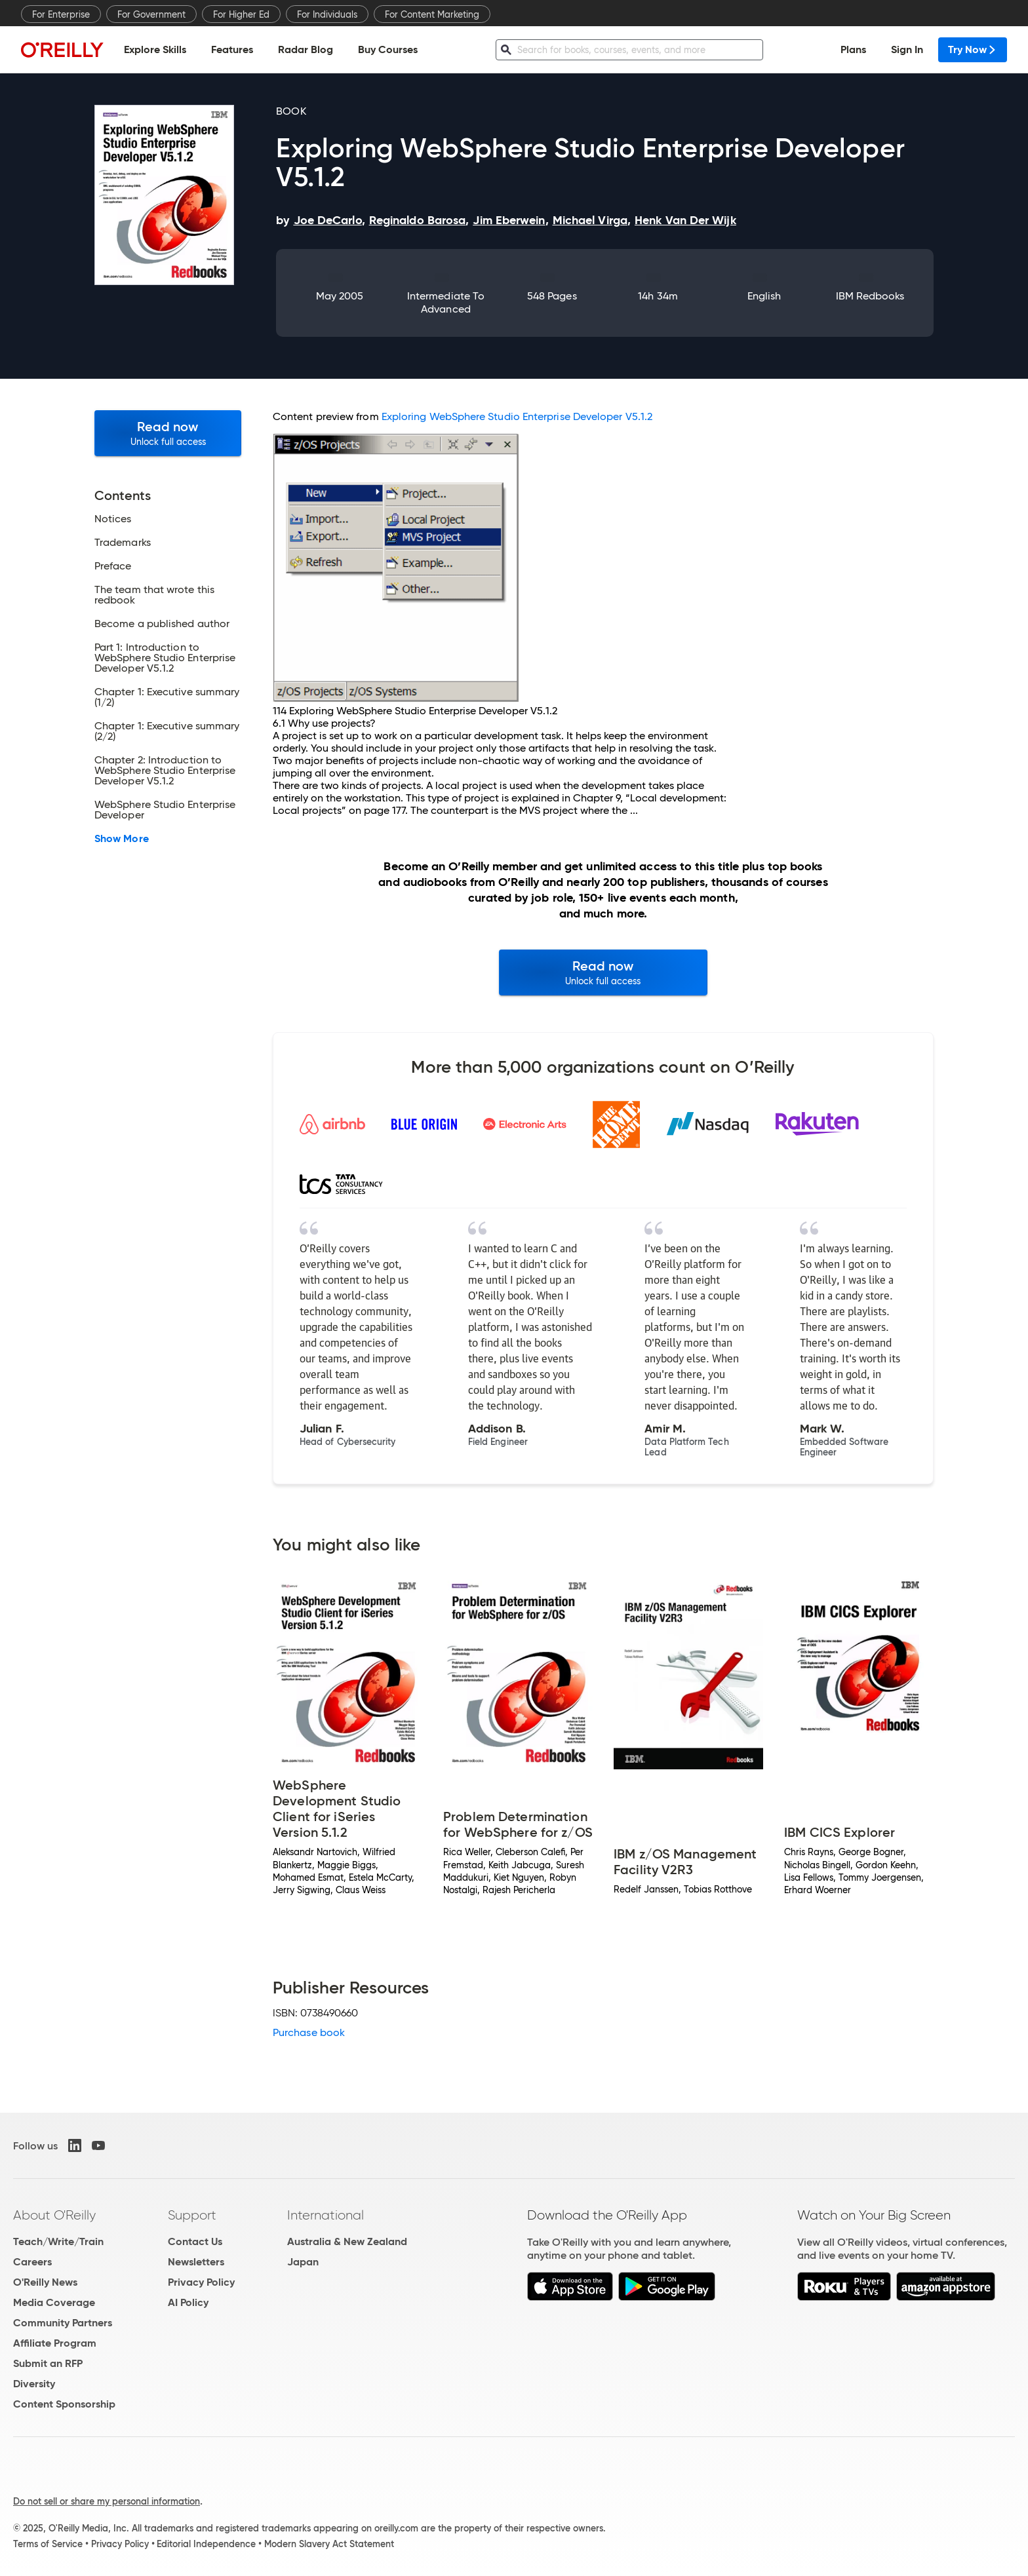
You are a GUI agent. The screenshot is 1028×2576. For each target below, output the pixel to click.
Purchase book (309, 2032)
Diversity (34, 2384)
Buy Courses (388, 49)
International (325, 2215)
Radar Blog (305, 49)
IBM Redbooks (870, 296)
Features (232, 49)
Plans (853, 49)
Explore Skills (155, 49)
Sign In (907, 49)
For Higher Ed (241, 14)
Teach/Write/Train (58, 2241)
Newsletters (196, 2262)
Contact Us (195, 2241)
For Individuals (327, 14)
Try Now (972, 49)
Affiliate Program (54, 2343)
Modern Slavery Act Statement (329, 2544)
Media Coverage (54, 2302)
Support (192, 2215)
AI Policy (188, 2302)
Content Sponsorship (64, 2404)
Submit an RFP (48, 2363)
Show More (121, 839)
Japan (303, 2262)
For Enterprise (61, 14)
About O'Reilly (54, 2215)
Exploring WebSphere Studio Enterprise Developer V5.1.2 (517, 416)
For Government (151, 14)
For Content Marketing (432, 14)
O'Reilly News (45, 2282)
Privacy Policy (201, 2282)
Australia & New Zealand (347, 2241)
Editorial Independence (206, 2544)
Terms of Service (48, 2544)
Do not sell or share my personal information (106, 2501)
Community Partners (62, 2323)
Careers (32, 2262)
